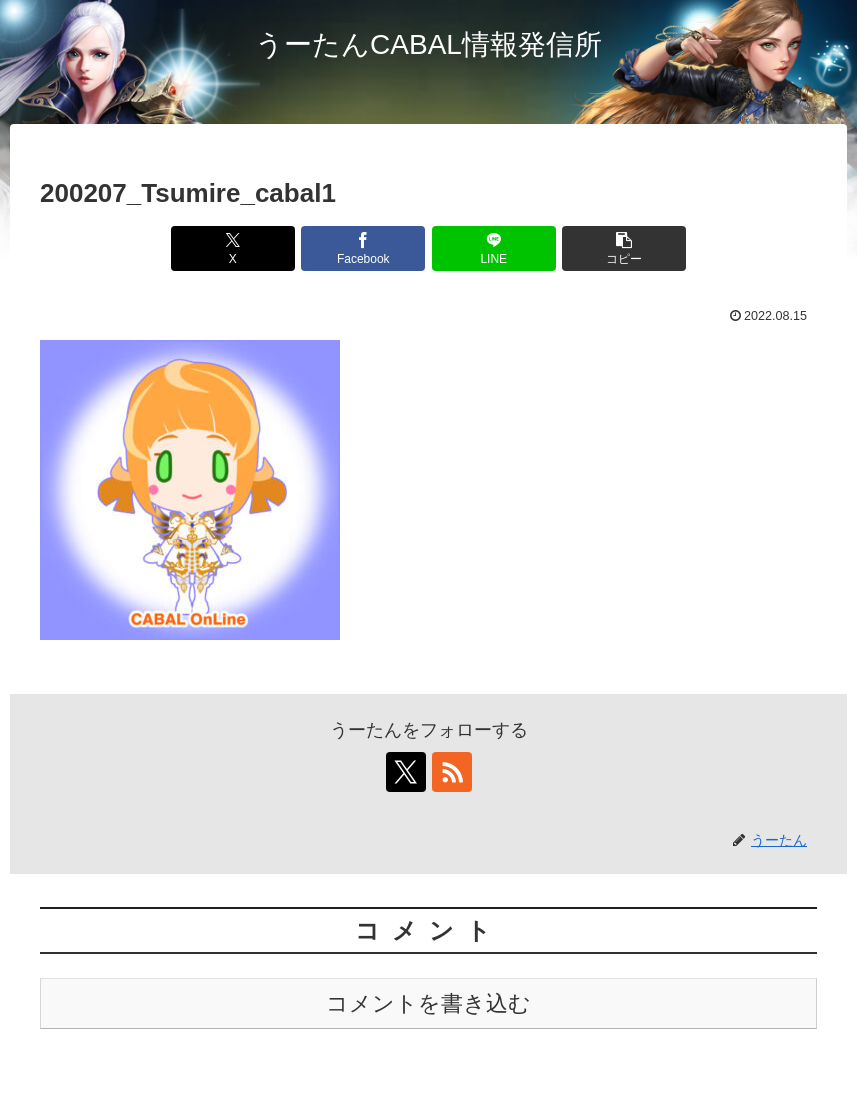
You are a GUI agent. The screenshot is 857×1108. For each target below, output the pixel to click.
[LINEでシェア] (494, 248)
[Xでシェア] (233, 248)
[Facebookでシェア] (363, 248)
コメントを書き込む (428, 1003)
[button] (624, 248)
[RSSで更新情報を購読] (452, 772)
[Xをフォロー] (406, 772)
